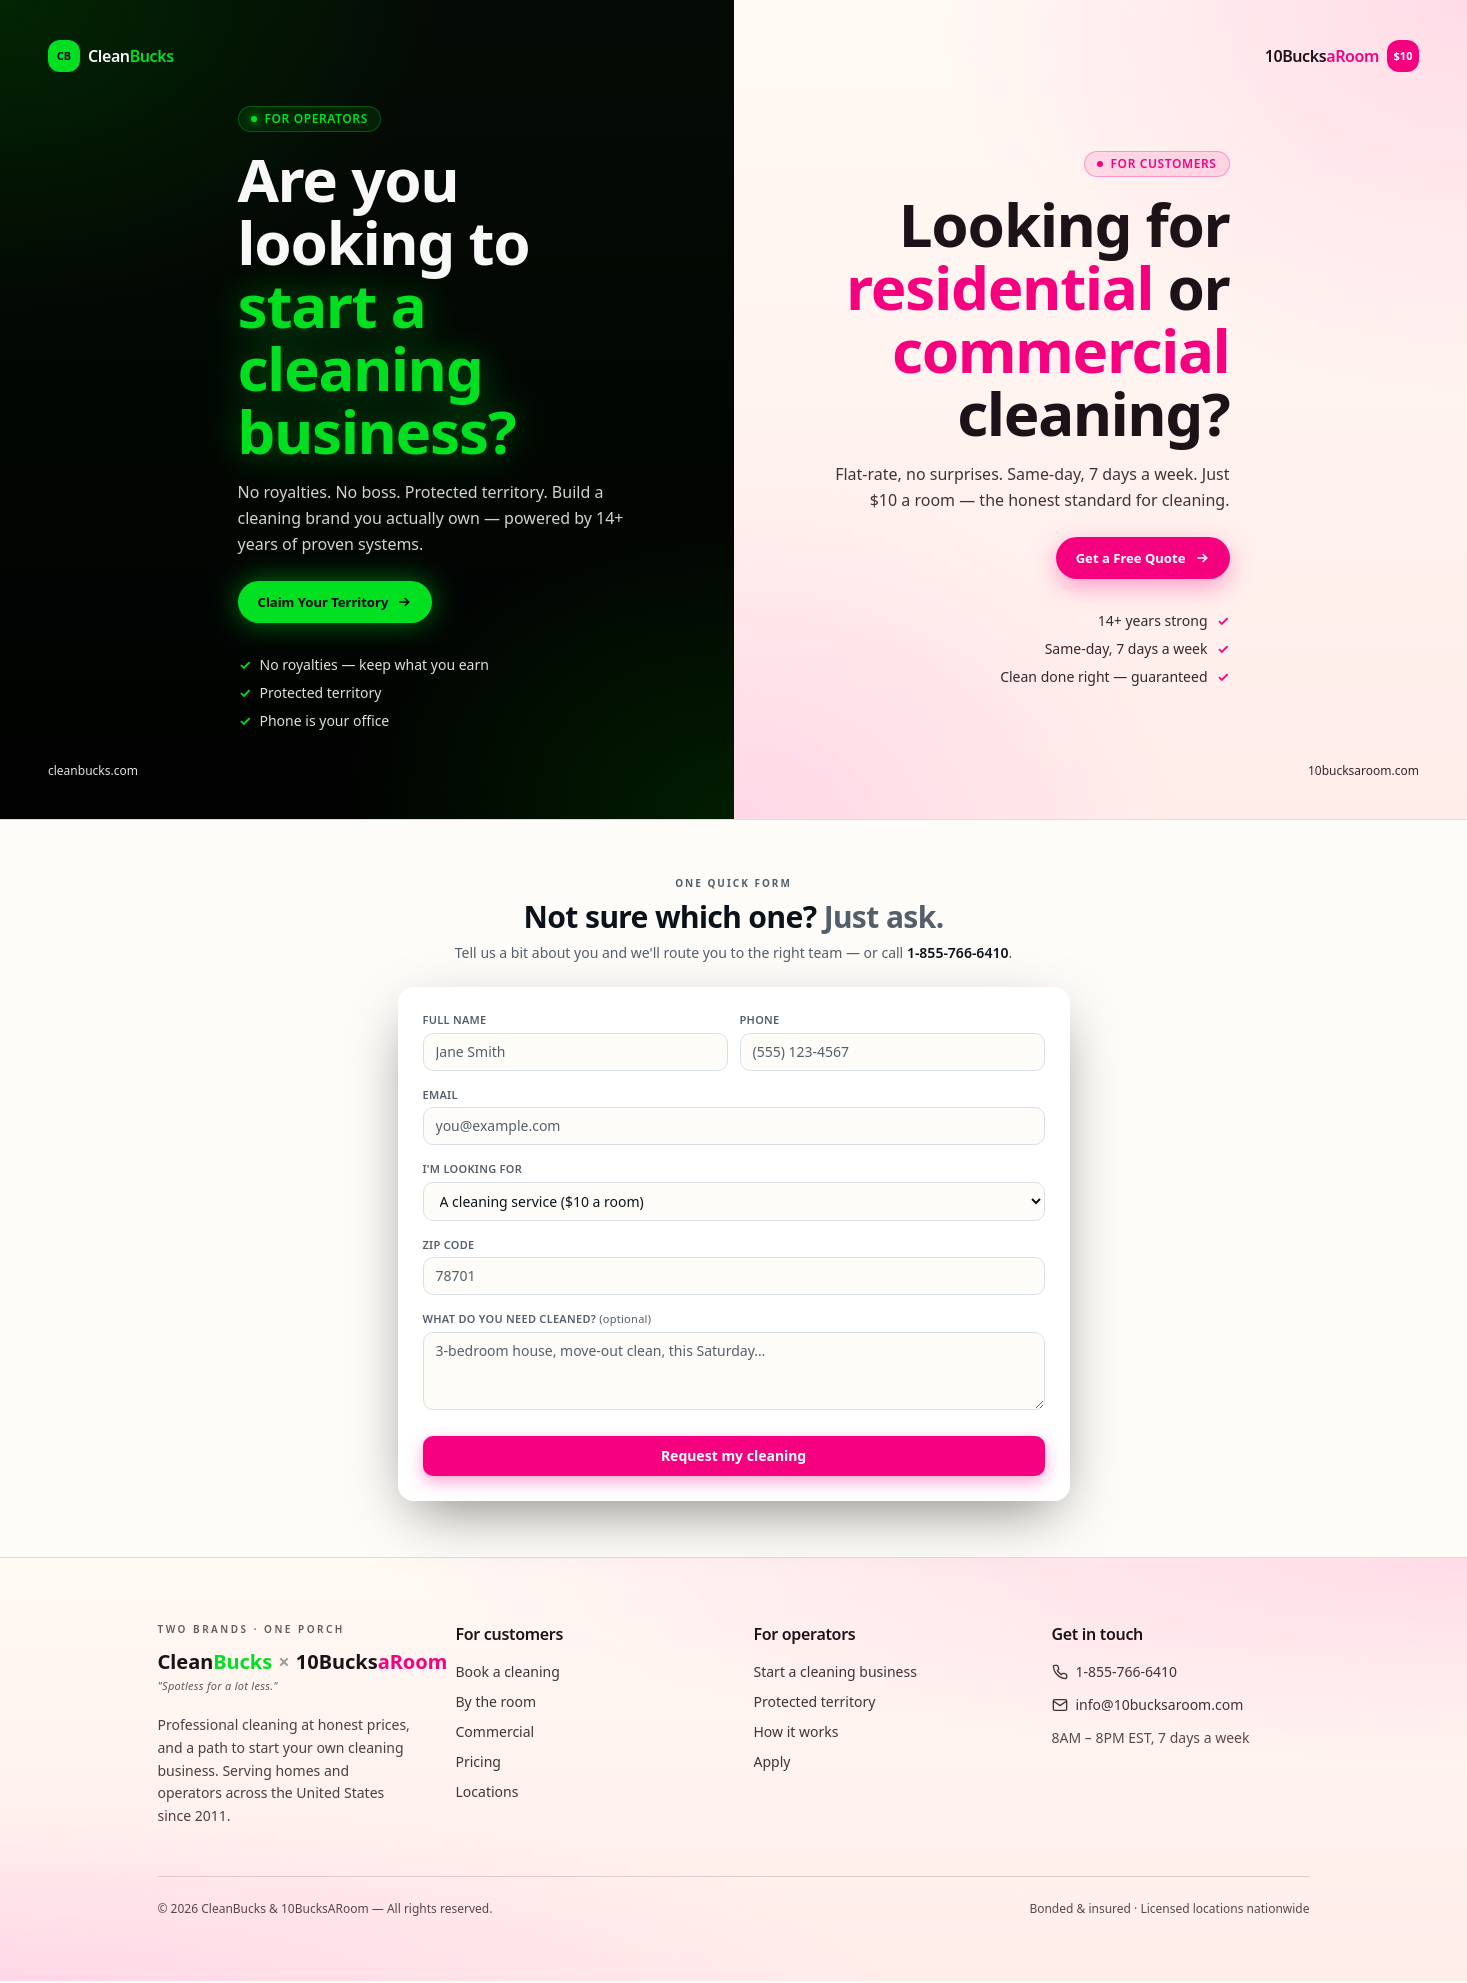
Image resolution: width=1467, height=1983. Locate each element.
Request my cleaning (733, 1457)
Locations (487, 1793)
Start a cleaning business (835, 1673)
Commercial (495, 1733)
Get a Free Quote (1139, 558)
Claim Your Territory (340, 602)
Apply (772, 1763)
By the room (496, 1703)
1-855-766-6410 (1115, 1673)
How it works (796, 1733)
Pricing (478, 1763)
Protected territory (815, 1703)
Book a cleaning (508, 1673)
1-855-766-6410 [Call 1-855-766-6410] (958, 954)
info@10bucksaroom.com (1148, 1706)
